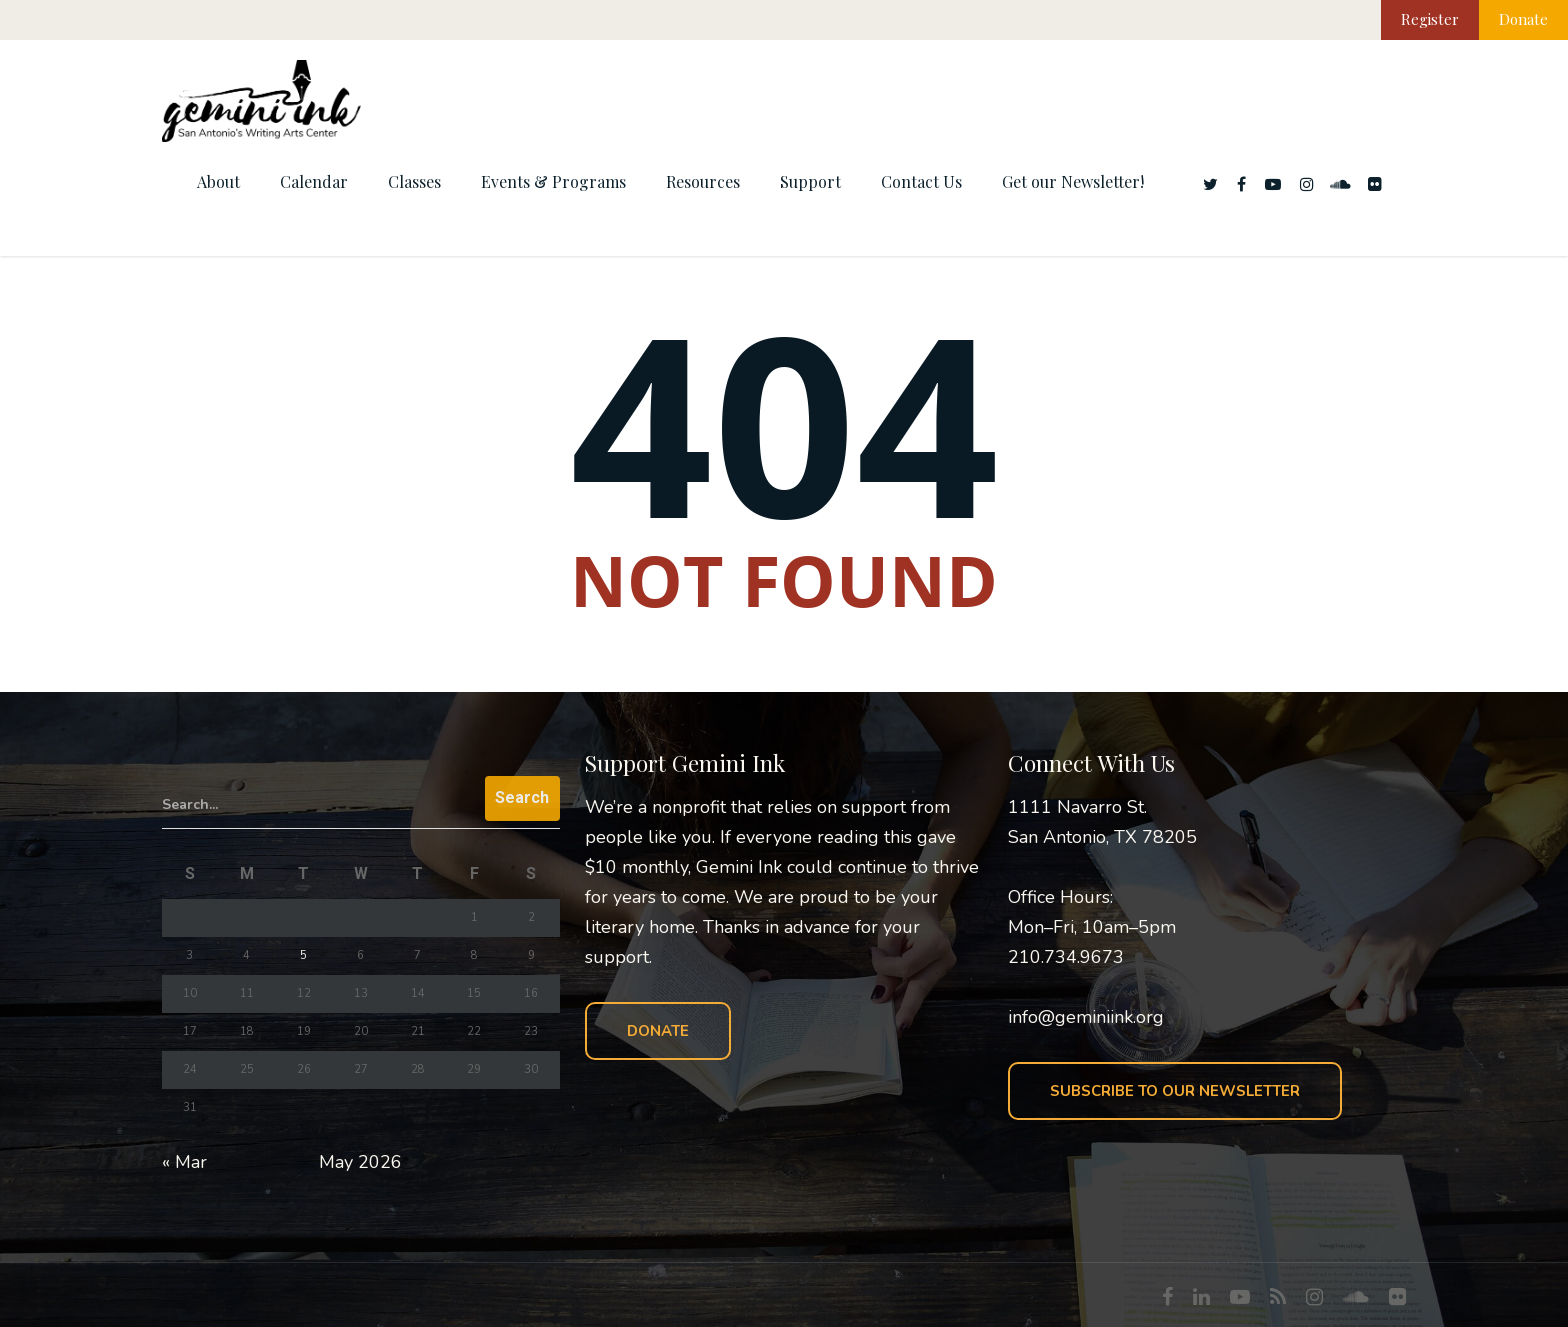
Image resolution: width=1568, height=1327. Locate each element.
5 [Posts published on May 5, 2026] (303, 955)
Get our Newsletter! (1073, 181)
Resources (703, 181)
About (218, 181)
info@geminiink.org (1086, 1017)
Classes (414, 181)
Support (810, 181)
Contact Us (921, 181)
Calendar (314, 181)
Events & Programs (553, 181)
